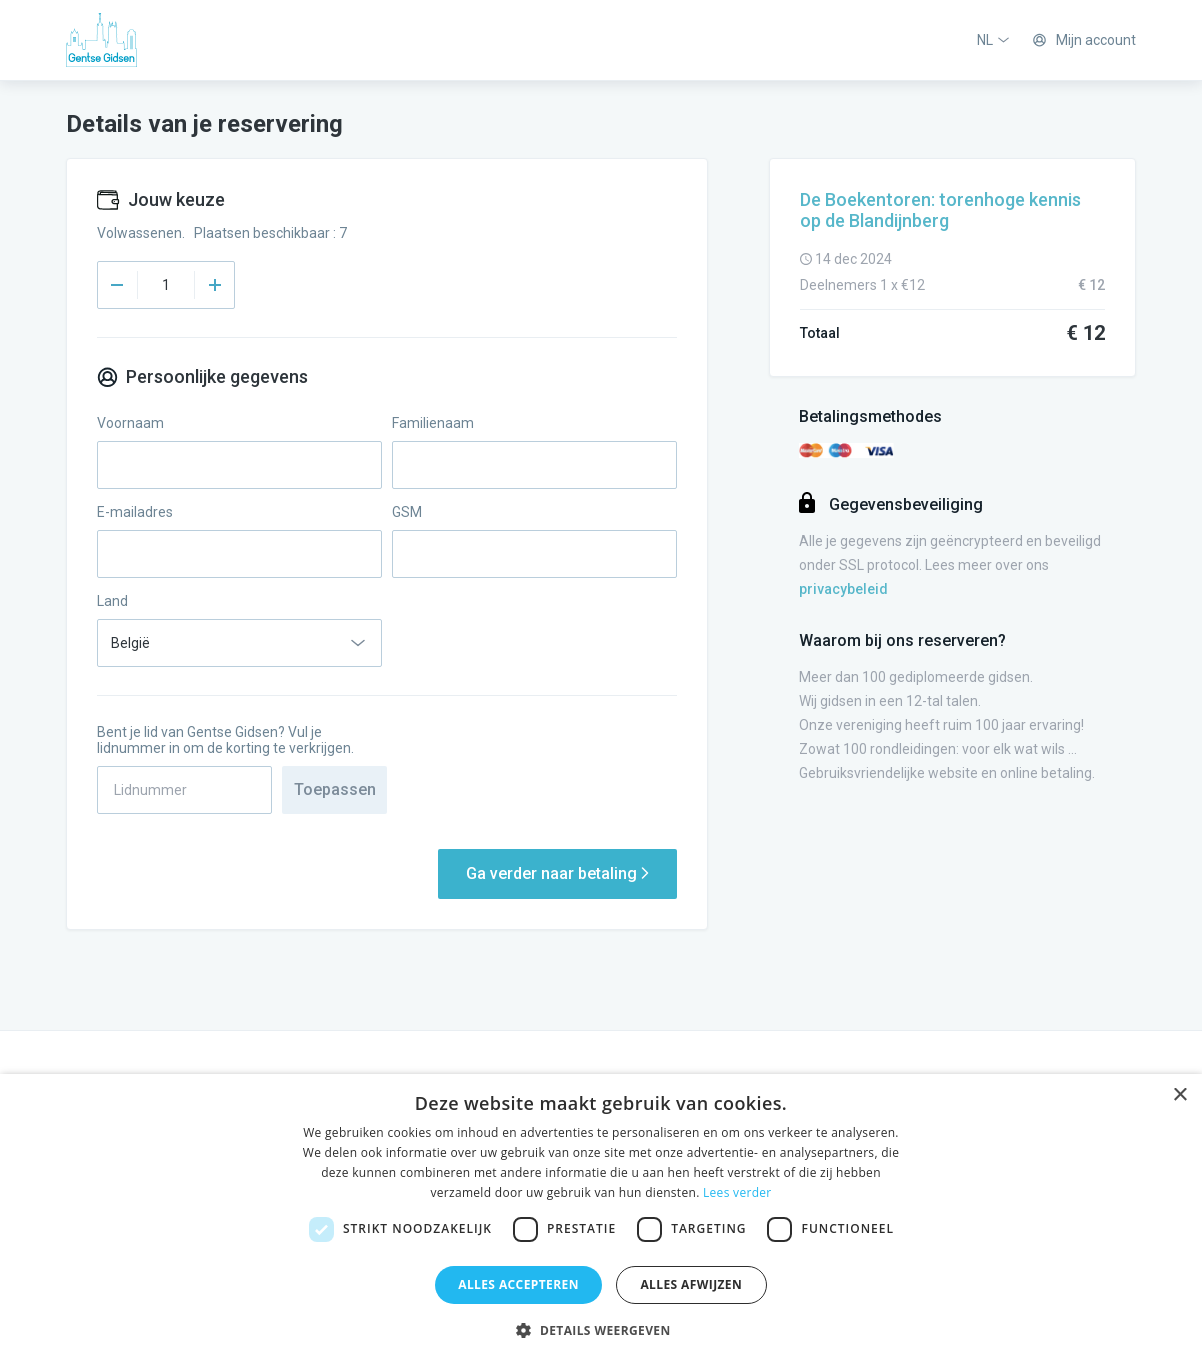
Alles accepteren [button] (518, 1284)
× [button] (1179, 1095)
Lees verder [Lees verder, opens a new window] (737, 1192)
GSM (407, 512)
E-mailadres (135, 512)
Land (112, 601)
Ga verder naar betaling (557, 873)
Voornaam (130, 423)
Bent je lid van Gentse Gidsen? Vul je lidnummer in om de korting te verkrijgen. (225, 740)
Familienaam (433, 423)
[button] (600, 1331)
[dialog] (601, 1220)
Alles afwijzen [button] (691, 1284)
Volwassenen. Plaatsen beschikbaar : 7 (222, 233)
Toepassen (335, 789)
